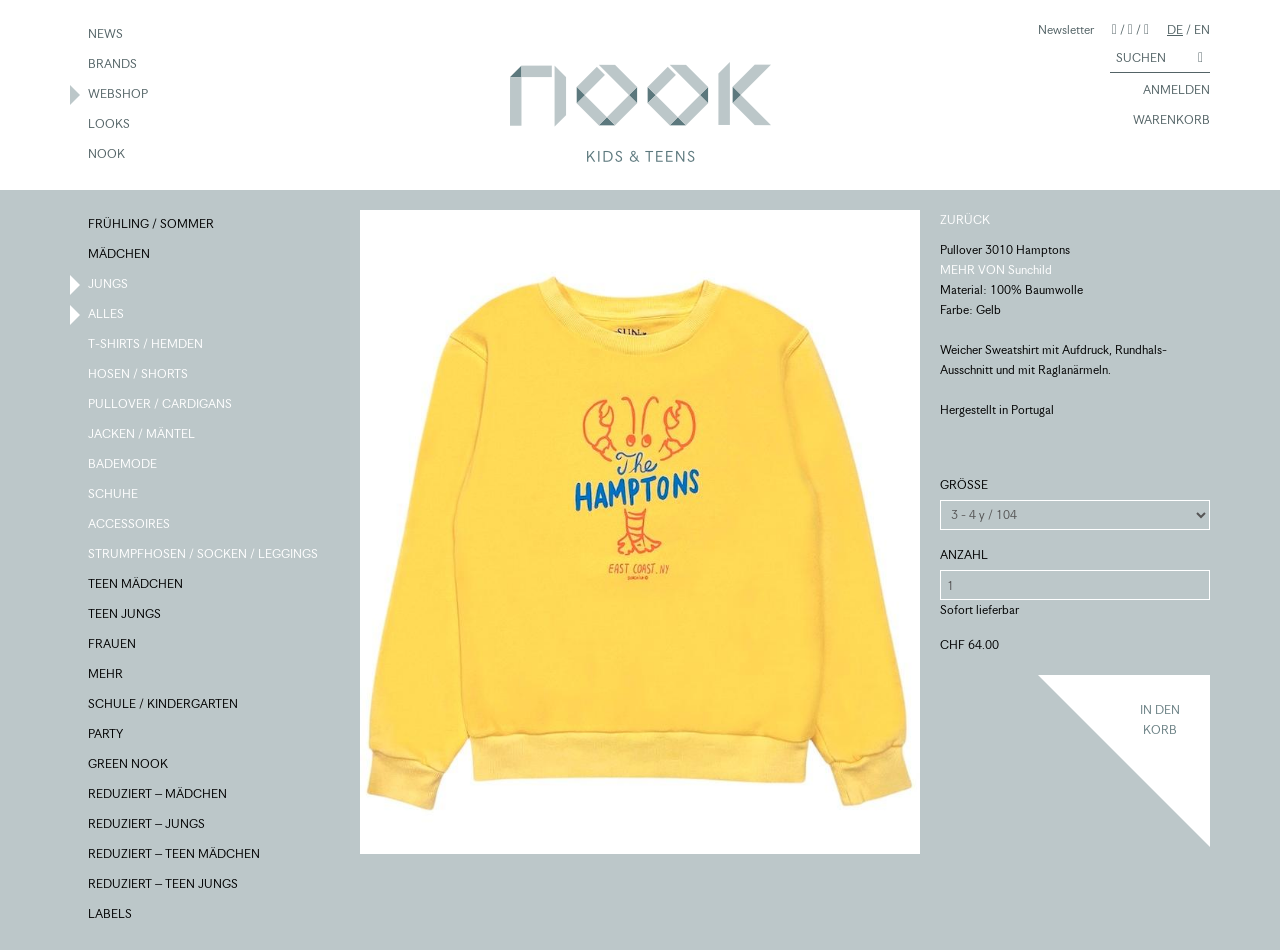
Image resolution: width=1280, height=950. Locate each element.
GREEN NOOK (129, 765)
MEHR (106, 675)
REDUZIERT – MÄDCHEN (158, 795)
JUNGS (109, 285)
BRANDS (113, 65)
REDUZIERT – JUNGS (147, 825)
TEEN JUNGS (125, 615)
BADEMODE (123, 465)
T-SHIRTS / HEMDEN (146, 345)
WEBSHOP (119, 95)
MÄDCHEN (120, 255)
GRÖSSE (964, 484)
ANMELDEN (1167, 91)
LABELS (111, 915)
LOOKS (110, 125)
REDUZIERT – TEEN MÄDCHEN (175, 855)
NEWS (106, 35)
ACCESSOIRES (130, 525)
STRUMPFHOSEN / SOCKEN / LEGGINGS (204, 555)
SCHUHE (114, 495)
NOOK (107, 155)
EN (1202, 29)
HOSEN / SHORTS (139, 375)
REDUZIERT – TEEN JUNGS (164, 885)
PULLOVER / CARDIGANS (161, 405)
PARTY (106, 735)
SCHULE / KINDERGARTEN (164, 705)
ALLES (107, 315)
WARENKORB (1162, 121)
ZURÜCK (965, 219)
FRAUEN (113, 645)
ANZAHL (964, 554)
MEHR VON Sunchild (996, 269)
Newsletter (1066, 29)
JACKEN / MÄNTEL (142, 435)
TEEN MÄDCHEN (136, 585)
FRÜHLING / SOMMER (152, 225)
